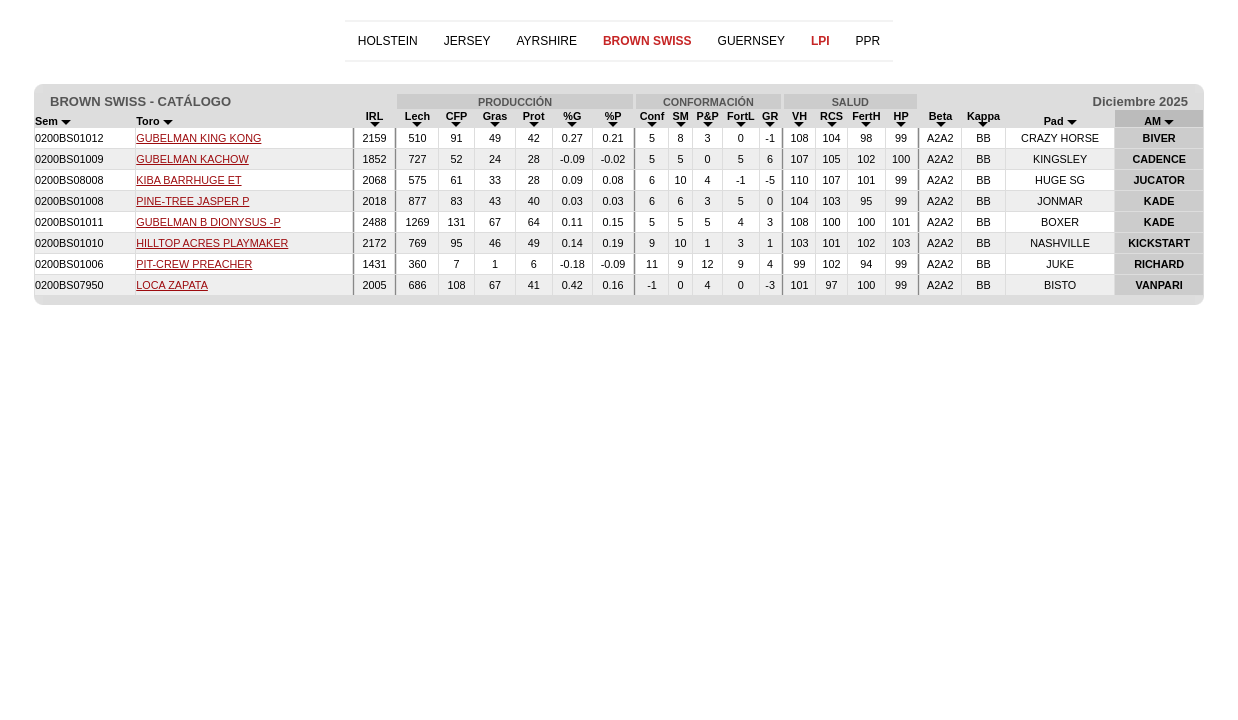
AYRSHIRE (546, 41)
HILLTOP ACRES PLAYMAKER (212, 243)
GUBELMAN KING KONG (198, 138)
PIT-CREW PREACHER (194, 264)
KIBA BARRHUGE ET (188, 180)
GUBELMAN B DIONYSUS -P (208, 222)
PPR (868, 41)
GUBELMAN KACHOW (192, 159)
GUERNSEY (751, 41)
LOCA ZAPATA (172, 285)
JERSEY (467, 41)
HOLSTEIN (388, 41)
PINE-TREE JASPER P (192, 201)
